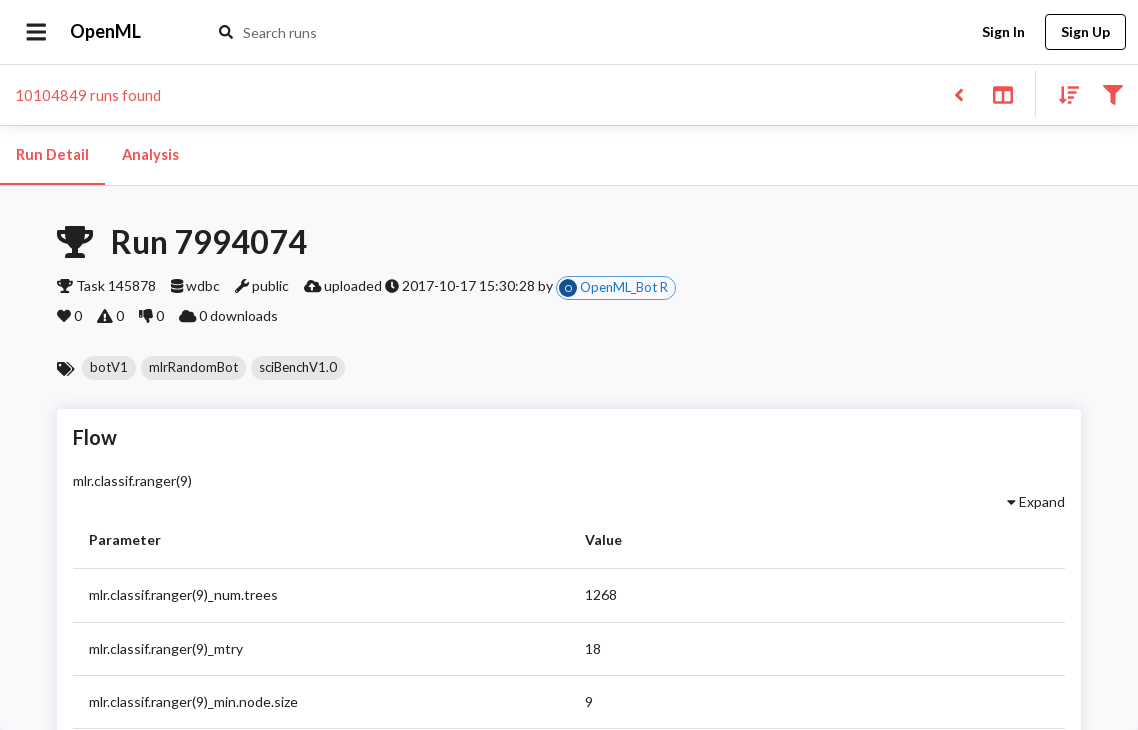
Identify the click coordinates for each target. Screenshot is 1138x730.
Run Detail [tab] (52, 155)
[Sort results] (1063, 93)
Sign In (1003, 32)
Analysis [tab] (150, 155)
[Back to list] (958, 93)
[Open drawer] (36, 32)
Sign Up (1085, 32)
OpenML (106, 32)
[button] (109, 368)
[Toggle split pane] (1002, 93)
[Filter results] (1112, 93)
